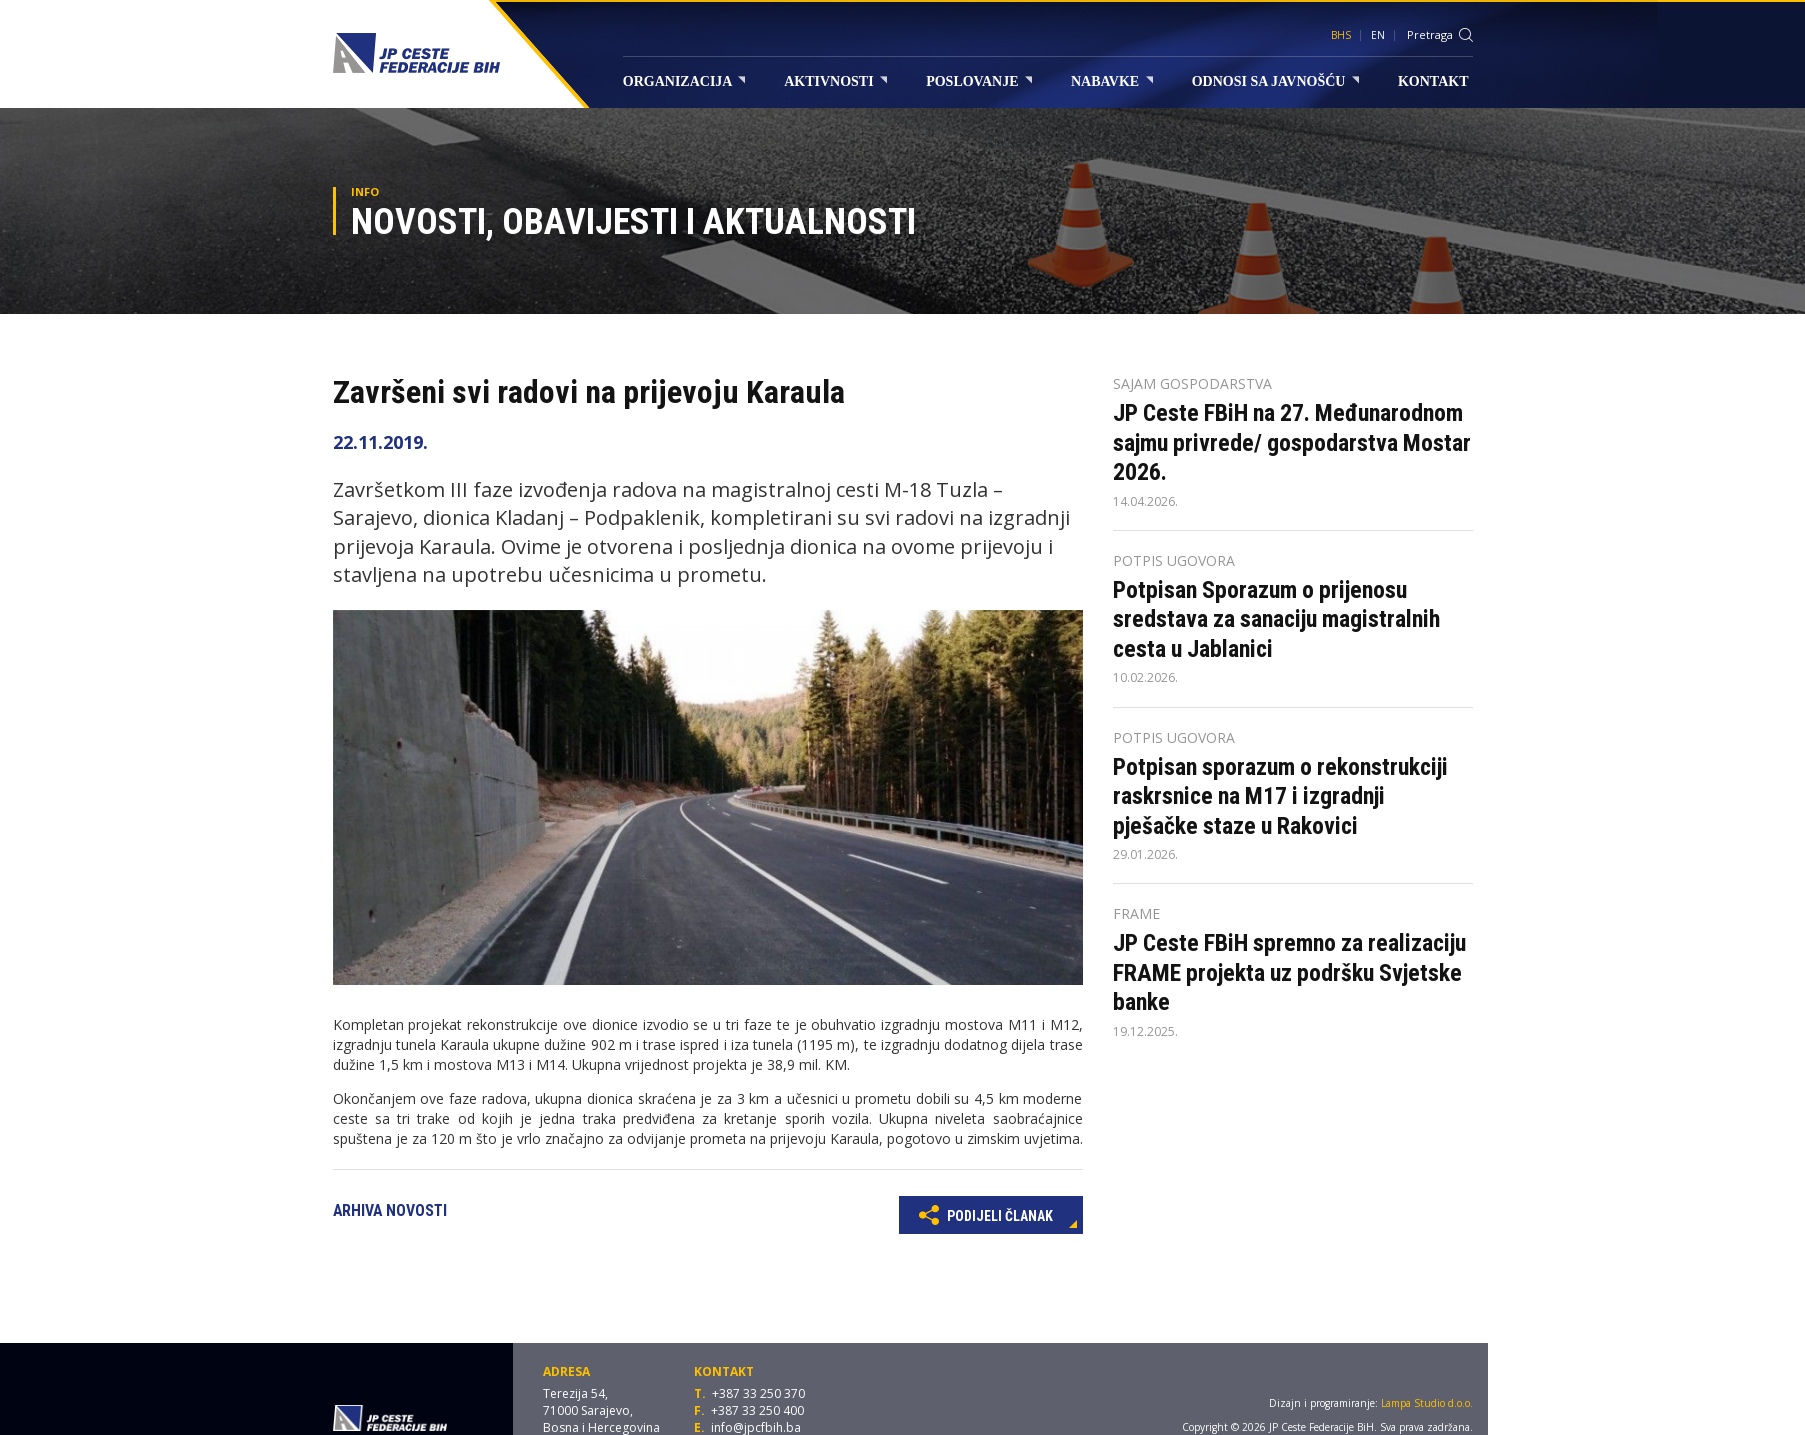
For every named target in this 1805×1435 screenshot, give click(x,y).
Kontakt (1433, 81)
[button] (1065, 628)
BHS (1341, 35)
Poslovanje (979, 81)
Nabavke (1112, 81)
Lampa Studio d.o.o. (1427, 1403)
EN (1378, 35)
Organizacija (684, 81)
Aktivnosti (835, 81)
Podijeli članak (986, 1214)
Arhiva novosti (391, 1210)
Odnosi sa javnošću (1275, 81)
